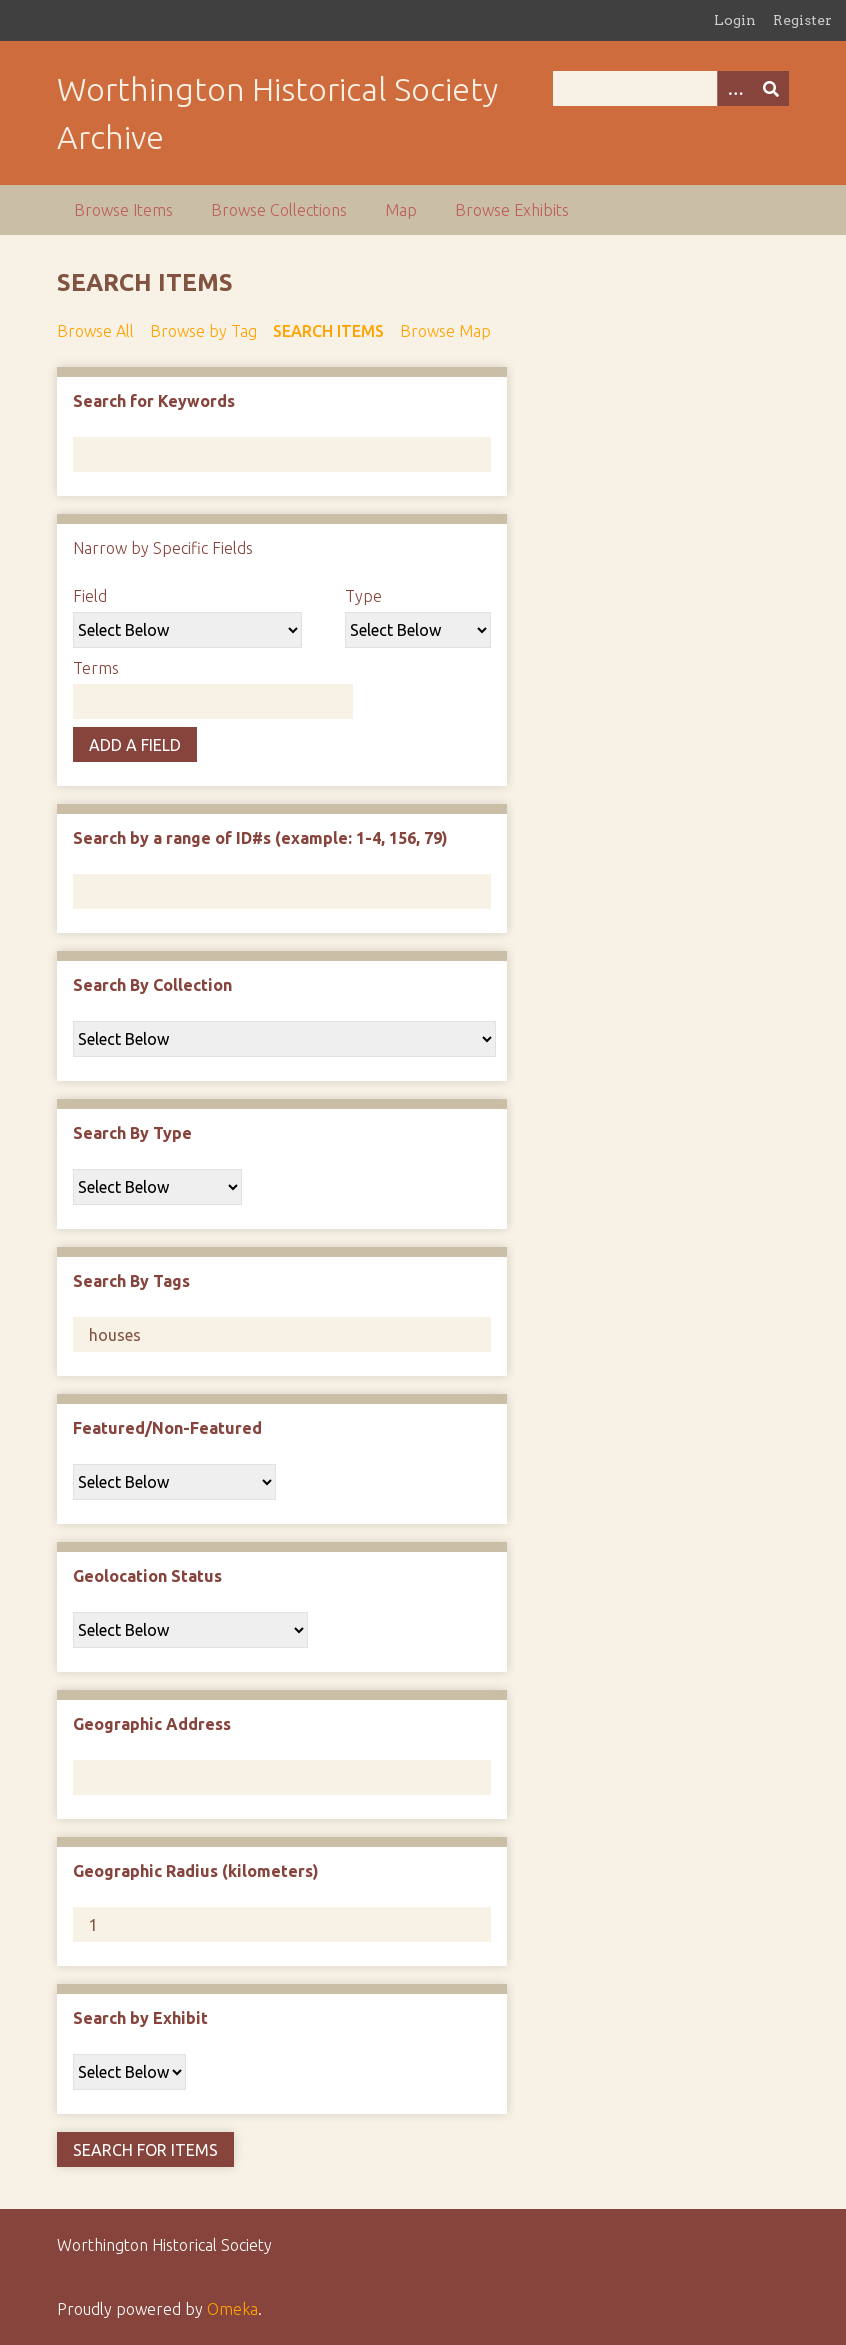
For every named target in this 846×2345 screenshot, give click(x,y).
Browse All (95, 331)
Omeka (232, 2309)
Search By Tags (131, 1281)
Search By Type (132, 1133)
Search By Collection (152, 985)
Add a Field (135, 745)
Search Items (328, 331)
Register (802, 20)
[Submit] (771, 88)
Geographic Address (152, 1724)
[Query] (671, 88)
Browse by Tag (203, 331)
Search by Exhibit (140, 2018)
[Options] (735, 88)
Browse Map (445, 331)
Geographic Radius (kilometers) (196, 1871)
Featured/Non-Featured (167, 1428)
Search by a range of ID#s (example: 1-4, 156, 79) (260, 838)
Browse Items (123, 210)
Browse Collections (279, 210)
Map (401, 210)
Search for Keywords (154, 401)
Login (735, 20)
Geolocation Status (147, 1576)
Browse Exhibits (512, 210)
